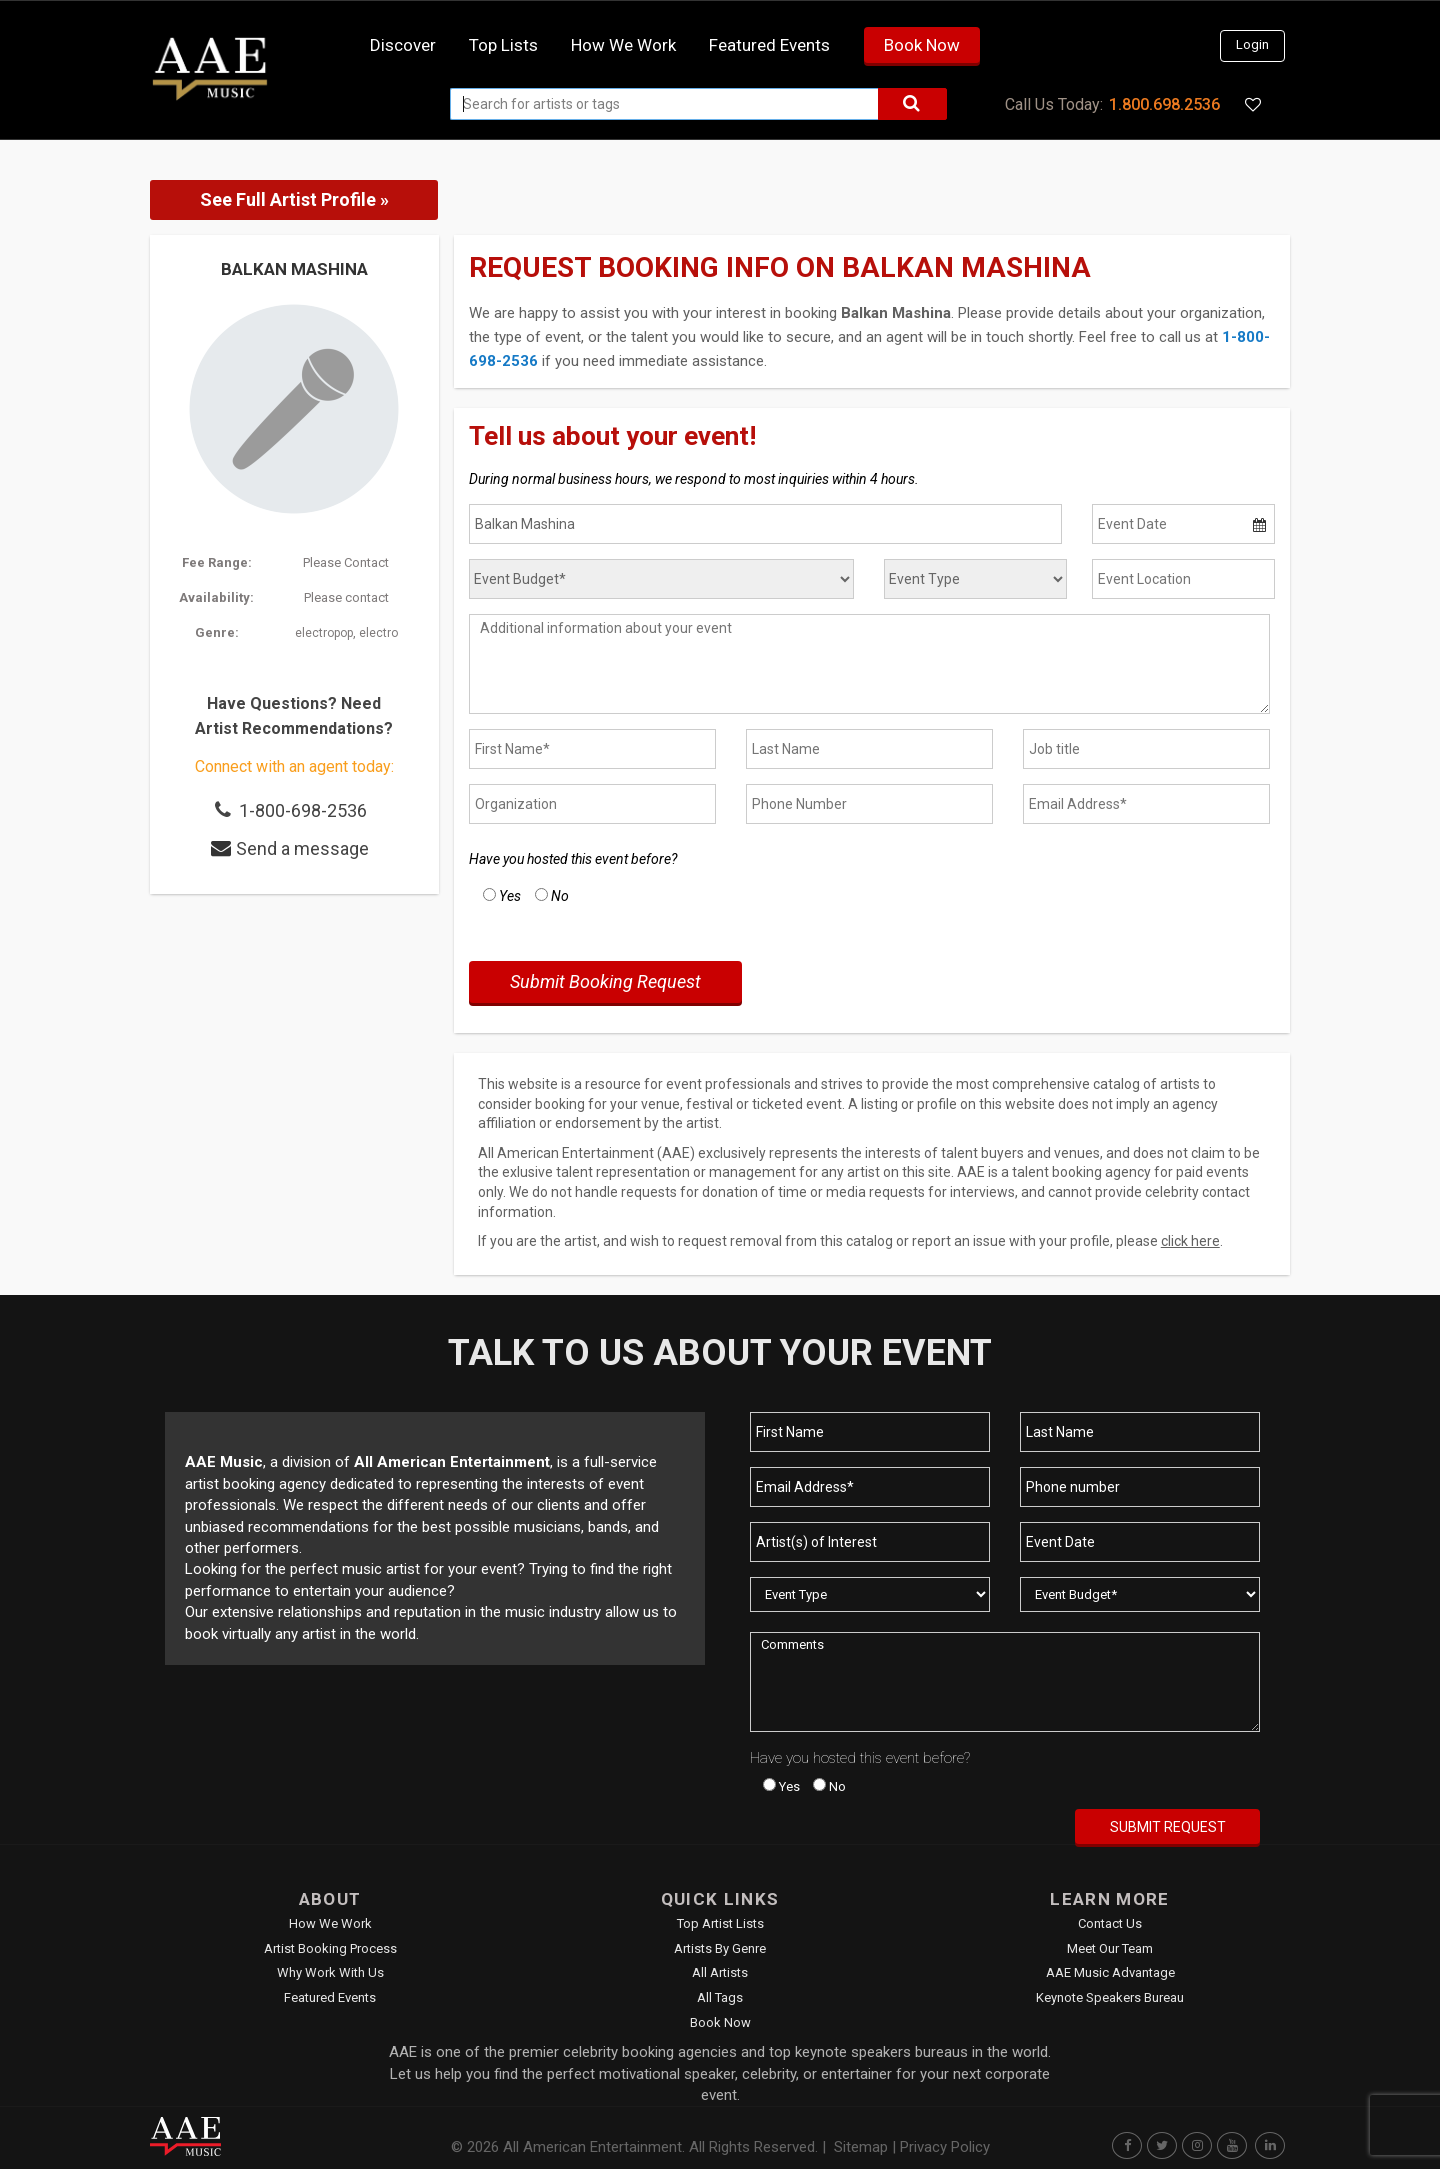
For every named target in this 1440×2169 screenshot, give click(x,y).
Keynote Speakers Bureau (1110, 1997)
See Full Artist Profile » (294, 199)
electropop (324, 633)
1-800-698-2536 (303, 810)
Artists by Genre (720, 1948)
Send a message (302, 848)
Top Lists (503, 45)
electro (378, 633)
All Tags (720, 1997)
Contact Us (1110, 1923)
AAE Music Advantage (1110, 1972)
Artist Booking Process (330, 1948)
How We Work (330, 1923)
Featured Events (769, 45)
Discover (403, 45)
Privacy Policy (945, 2147)
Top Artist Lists (720, 1923)
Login (1252, 44)
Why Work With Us (330, 1972)
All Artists (720, 1972)
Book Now (922, 45)
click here (1190, 1241)
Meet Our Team (1110, 1948)
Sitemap (861, 2147)
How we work (623, 45)
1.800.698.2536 (1164, 104)
